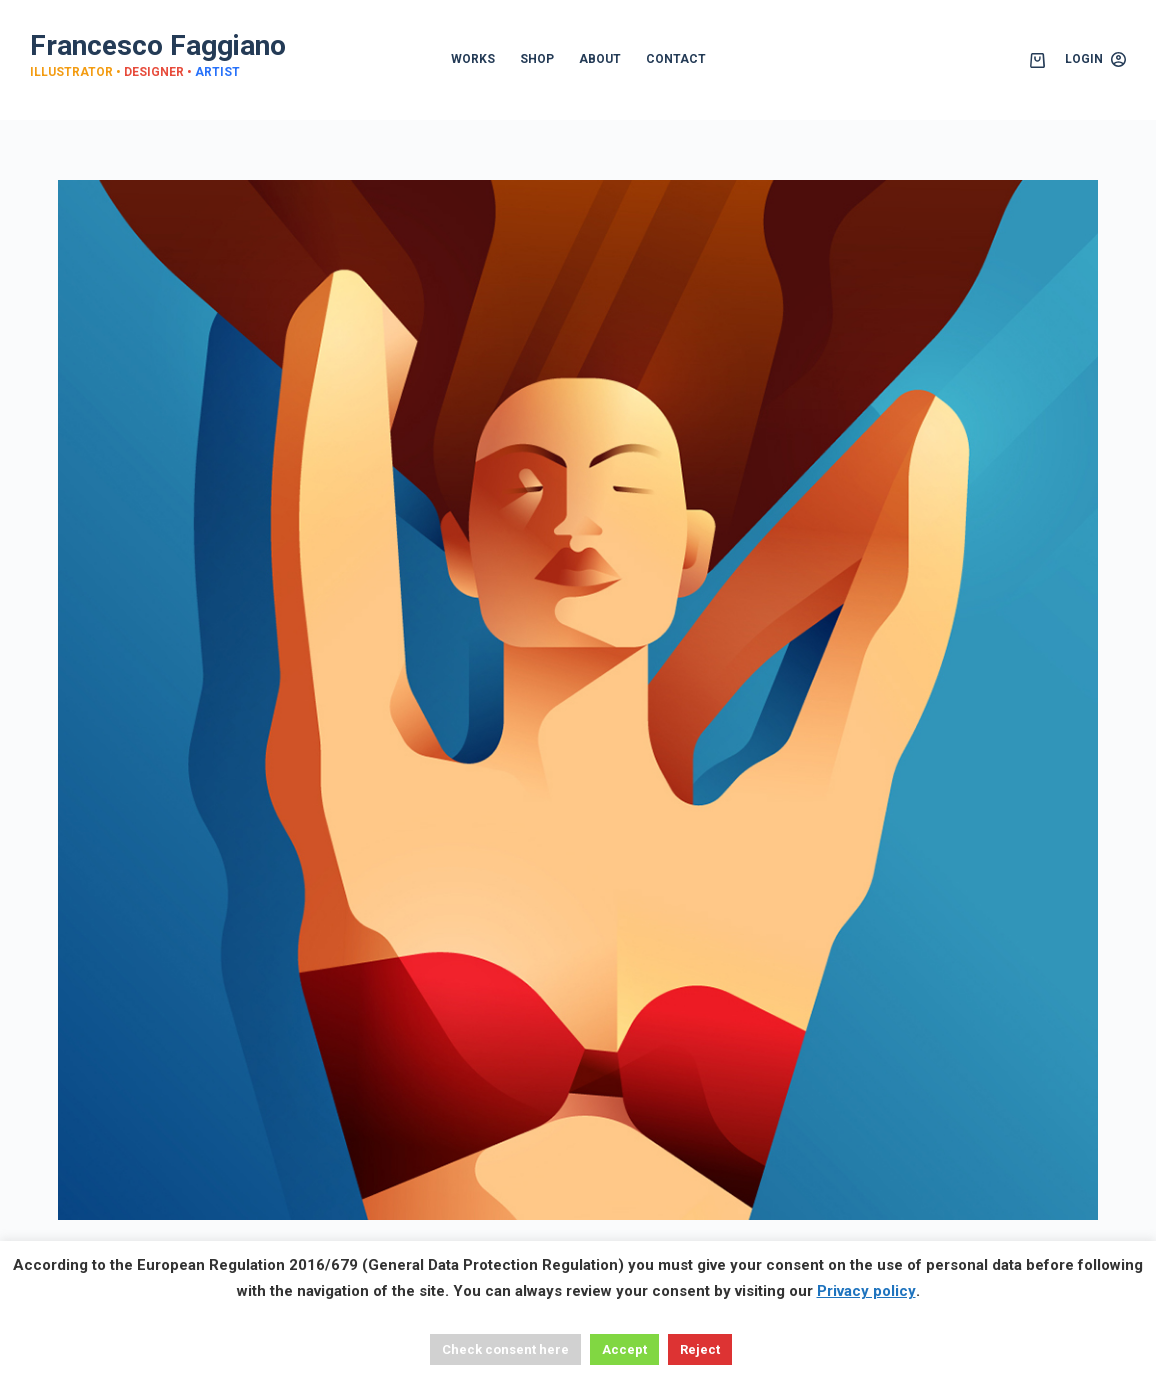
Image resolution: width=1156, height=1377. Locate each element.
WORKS (473, 59)
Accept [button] (624, 1349)
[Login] (1095, 60)
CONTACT (676, 59)
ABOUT (600, 59)
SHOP (537, 59)
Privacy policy (866, 1291)
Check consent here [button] (505, 1349)
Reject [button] (700, 1349)
